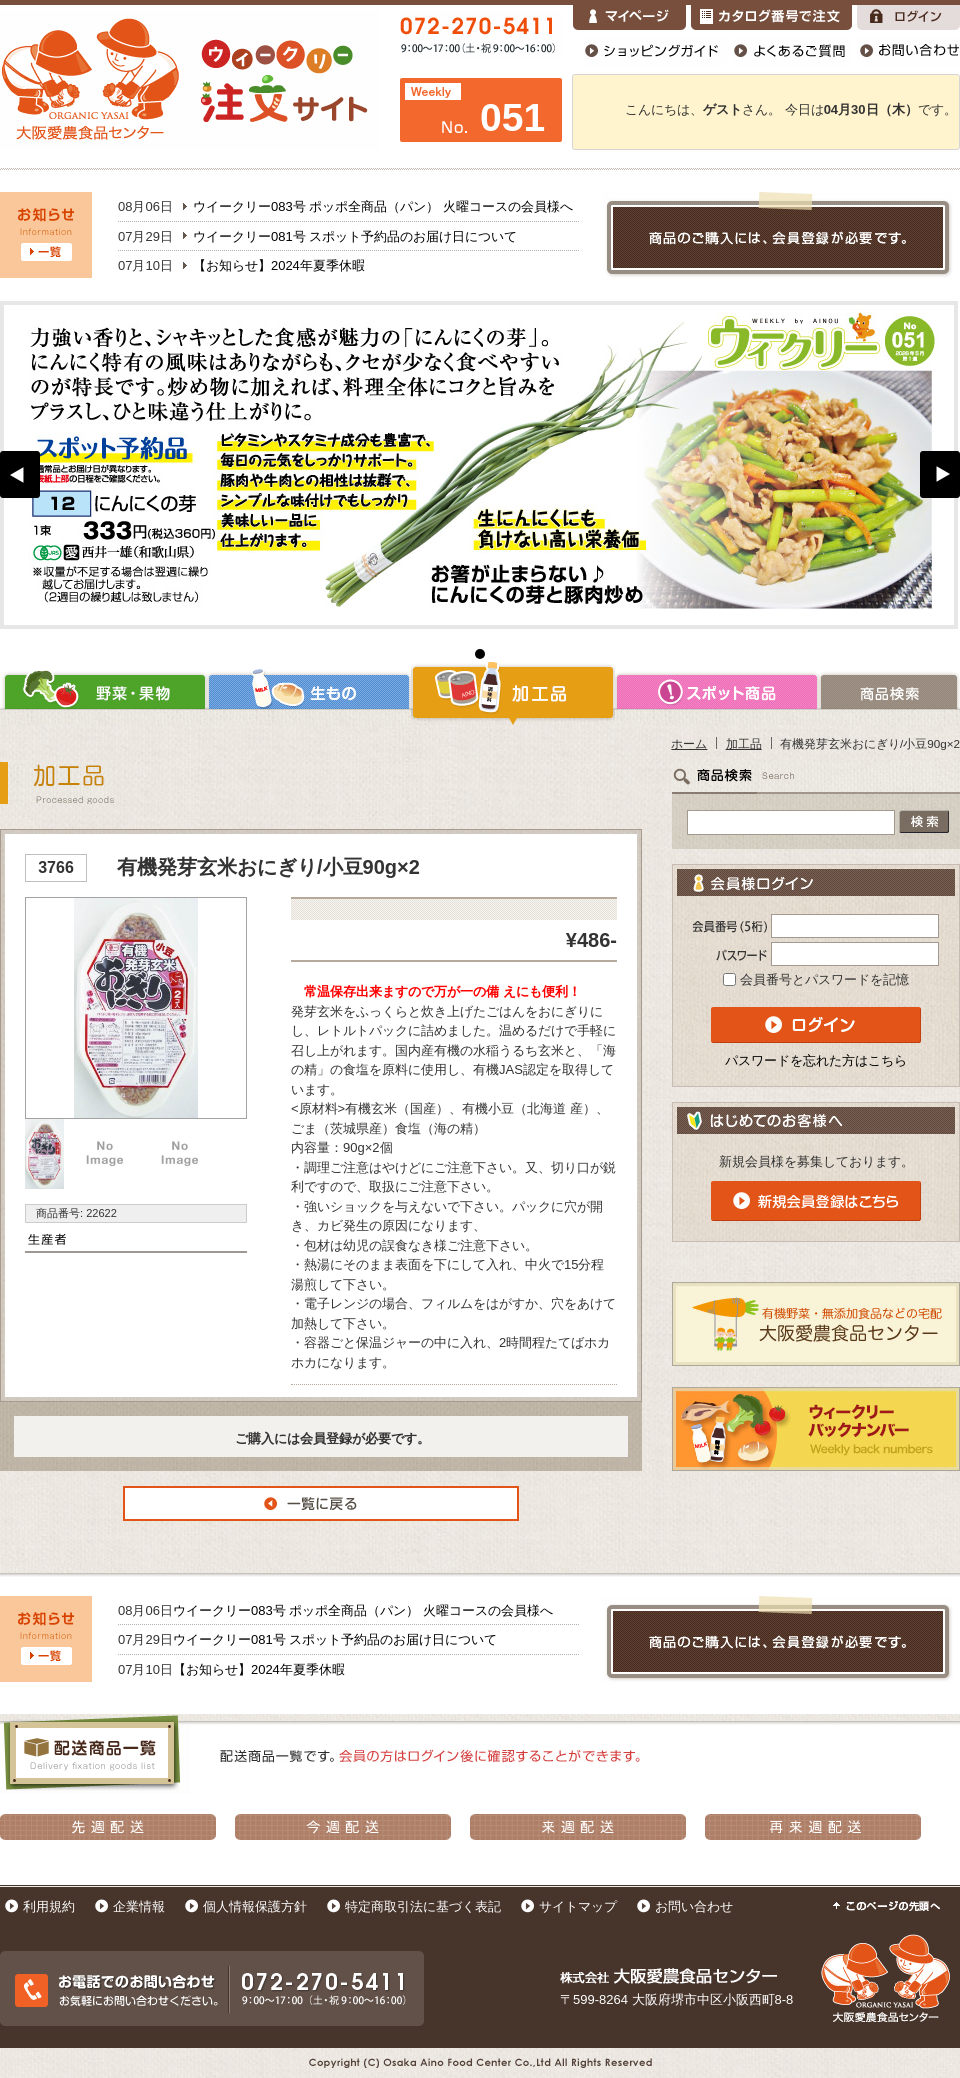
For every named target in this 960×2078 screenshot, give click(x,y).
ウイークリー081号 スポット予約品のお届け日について (355, 236)
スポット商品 (717, 692)
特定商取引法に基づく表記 (423, 1906)
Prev (20, 474)
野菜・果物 (103, 692)
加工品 (513, 692)
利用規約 (49, 1906)
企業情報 (139, 1906)
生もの (309, 692)
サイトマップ (578, 1906)
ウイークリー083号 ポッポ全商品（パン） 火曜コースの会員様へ (383, 206)
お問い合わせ (694, 1906)
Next (940, 474)
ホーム (689, 743)
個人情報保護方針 (255, 1906)
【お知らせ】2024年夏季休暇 (279, 265)
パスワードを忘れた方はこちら (816, 1060)
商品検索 (889, 692)
